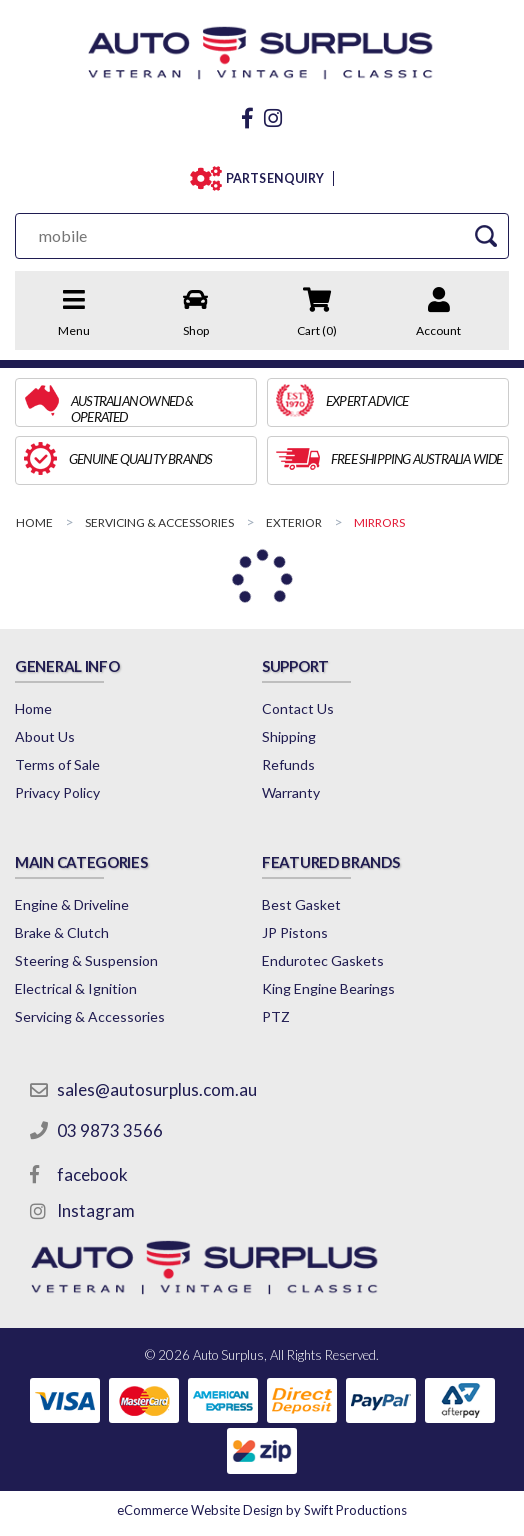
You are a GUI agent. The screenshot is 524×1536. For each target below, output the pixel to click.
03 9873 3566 (110, 1130)
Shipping (289, 736)
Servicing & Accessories (90, 1016)
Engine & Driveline (72, 904)
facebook (92, 1174)
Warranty (291, 792)
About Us (45, 736)
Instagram (96, 1210)
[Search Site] (486, 235)
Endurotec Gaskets (323, 960)
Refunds (288, 764)
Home (33, 708)
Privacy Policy (57, 792)
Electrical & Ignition (76, 988)
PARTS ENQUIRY (275, 178)
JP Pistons (295, 932)
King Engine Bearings (328, 988)
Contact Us (298, 708)
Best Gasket (301, 904)
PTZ (276, 1016)
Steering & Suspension (86, 960)
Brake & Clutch (62, 932)
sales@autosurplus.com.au (157, 1089)
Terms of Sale (57, 764)
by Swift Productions (262, 1510)
